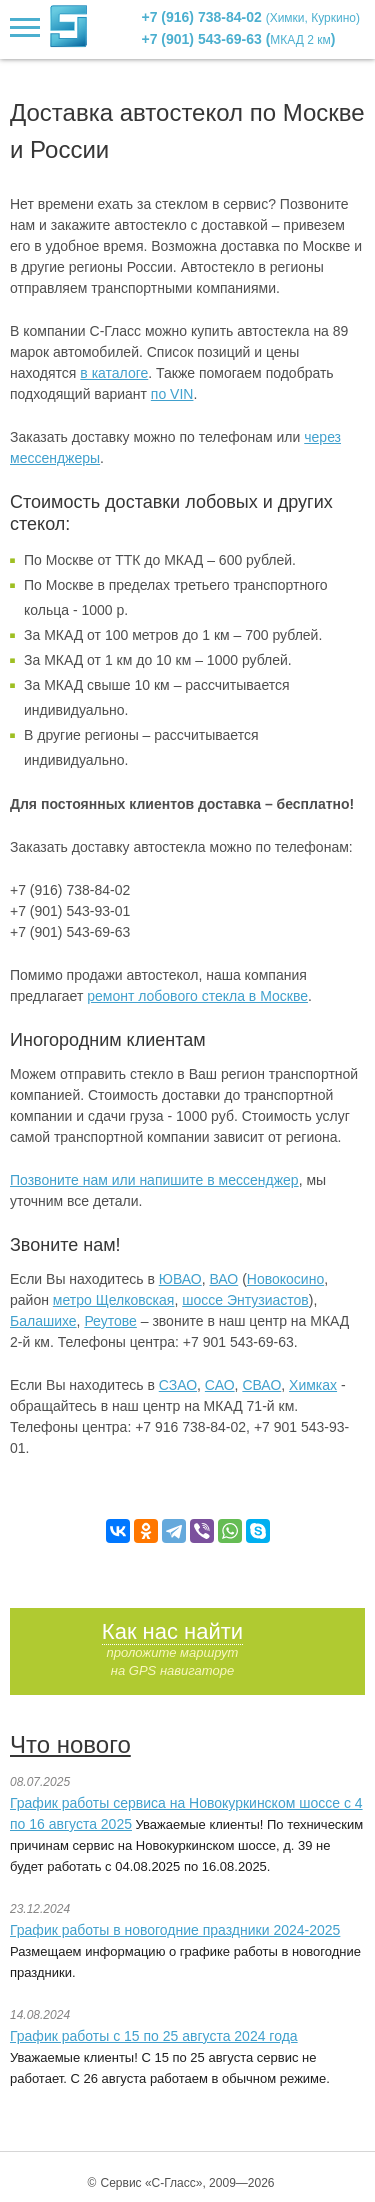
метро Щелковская (114, 1300)
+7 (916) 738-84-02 (251, 17)
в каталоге (114, 373)
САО (220, 1385)
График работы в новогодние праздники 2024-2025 (175, 1930)
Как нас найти (172, 1631)
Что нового (70, 1744)
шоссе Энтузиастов (245, 1300)
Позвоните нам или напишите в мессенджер (154, 1180)
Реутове (110, 1321)
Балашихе (43, 1321)
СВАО (261, 1385)
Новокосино (285, 1279)
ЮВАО (180, 1279)
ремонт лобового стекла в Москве (197, 996)
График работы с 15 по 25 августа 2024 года (154, 2036)
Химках (313, 1385)
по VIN (172, 394)
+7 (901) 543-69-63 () (239, 39)
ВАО (223, 1279)
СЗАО (178, 1385)
